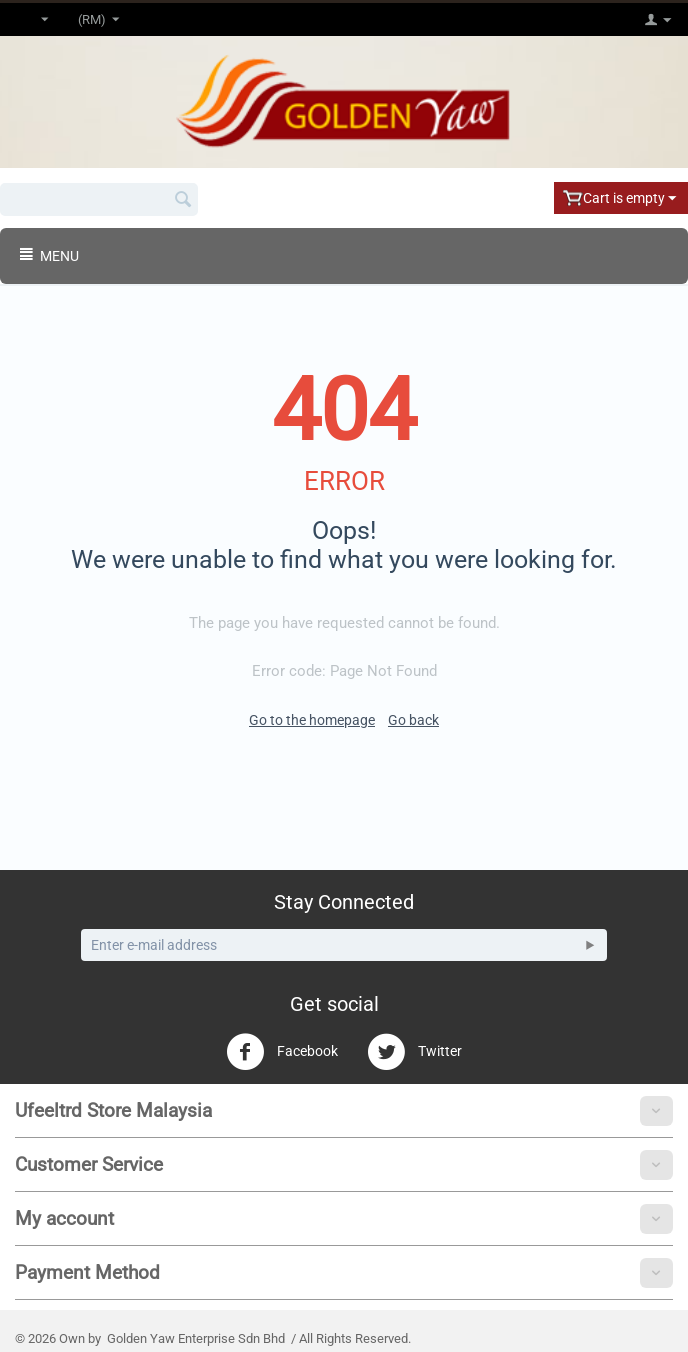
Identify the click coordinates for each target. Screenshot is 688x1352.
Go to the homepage (312, 720)
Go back (413, 720)
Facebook (282, 1052)
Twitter (414, 1052)
